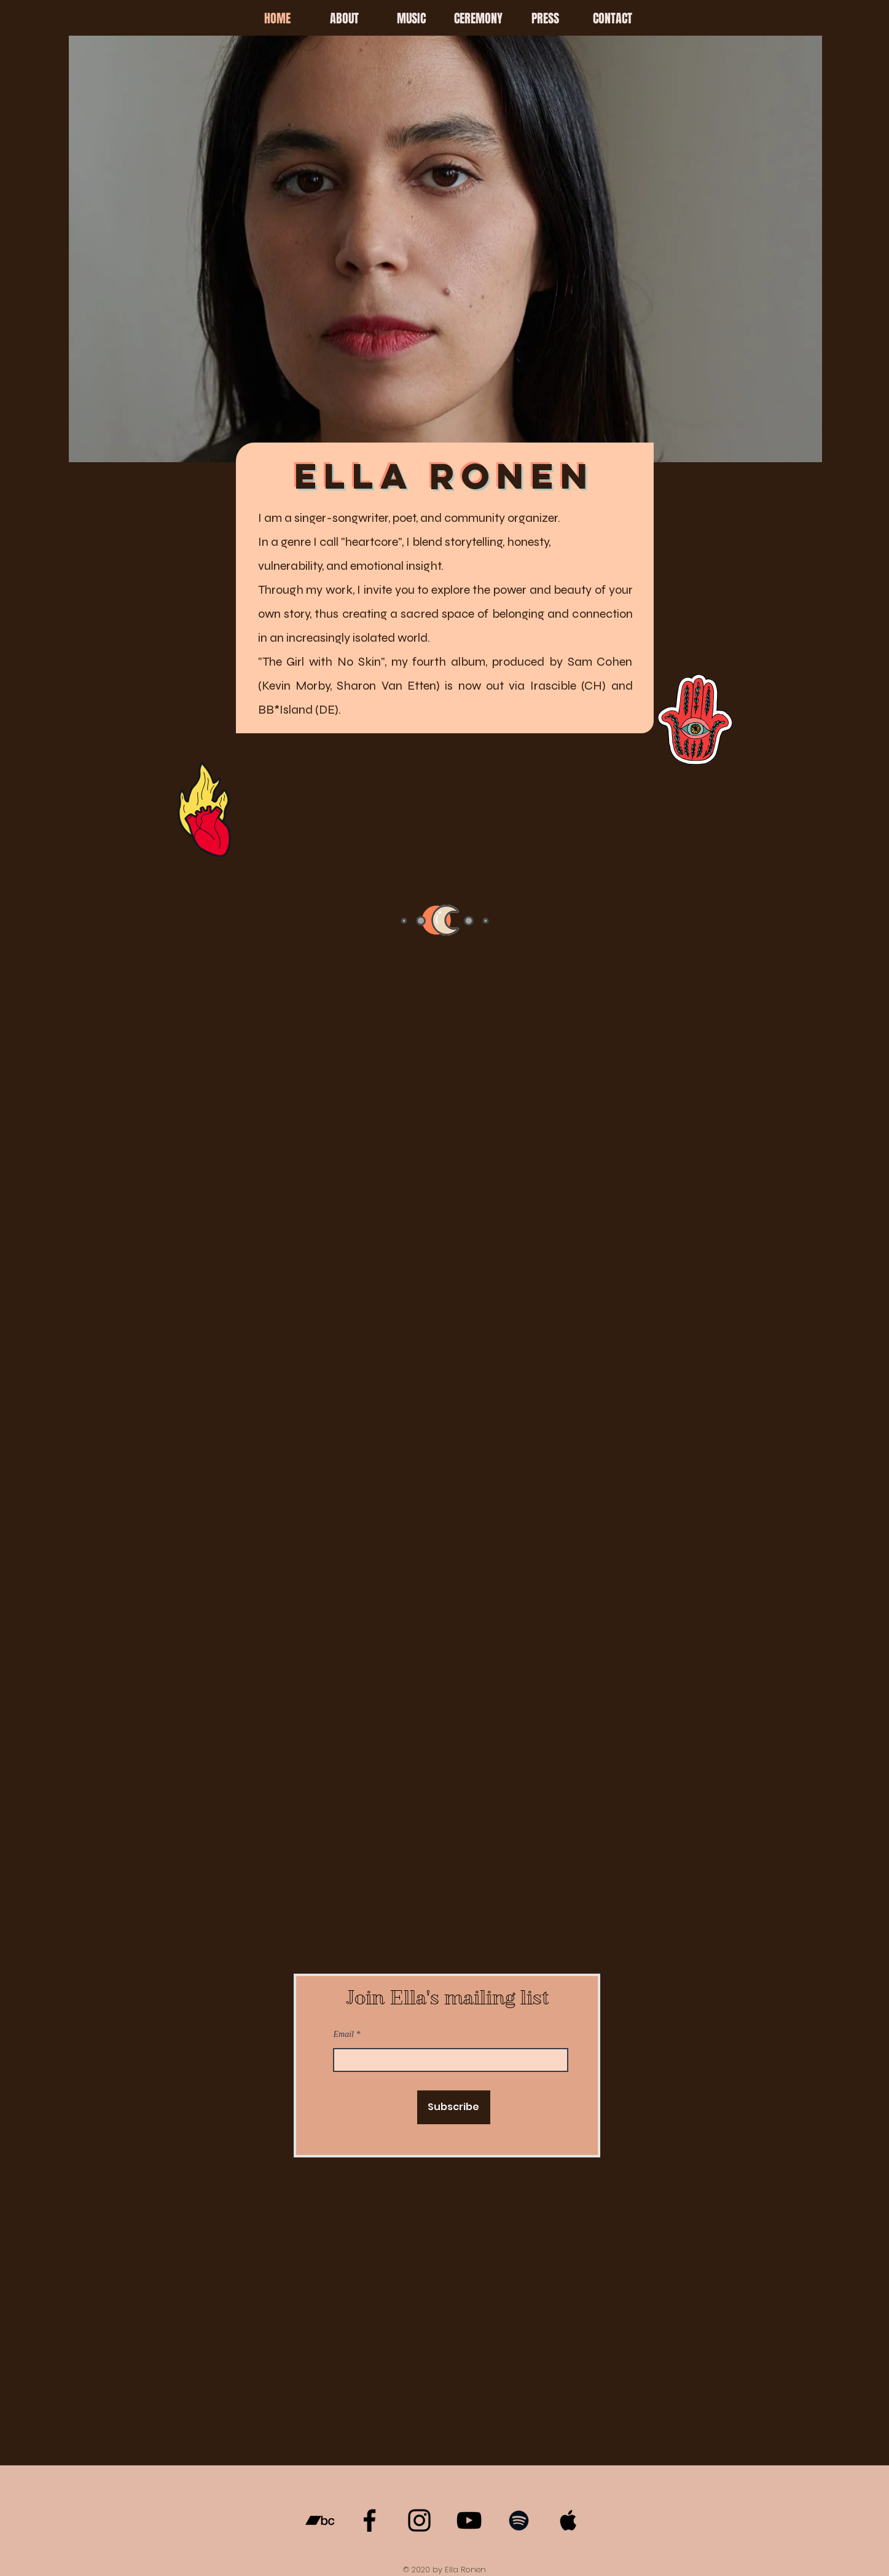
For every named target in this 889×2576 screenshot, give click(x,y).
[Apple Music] (569, 2520)
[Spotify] (519, 2520)
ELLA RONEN (444, 475)
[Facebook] (369, 2520)
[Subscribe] (453, 2107)
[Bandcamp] (320, 2520)
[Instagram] (419, 2520)
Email (344, 2034)
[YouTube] (469, 2520)
